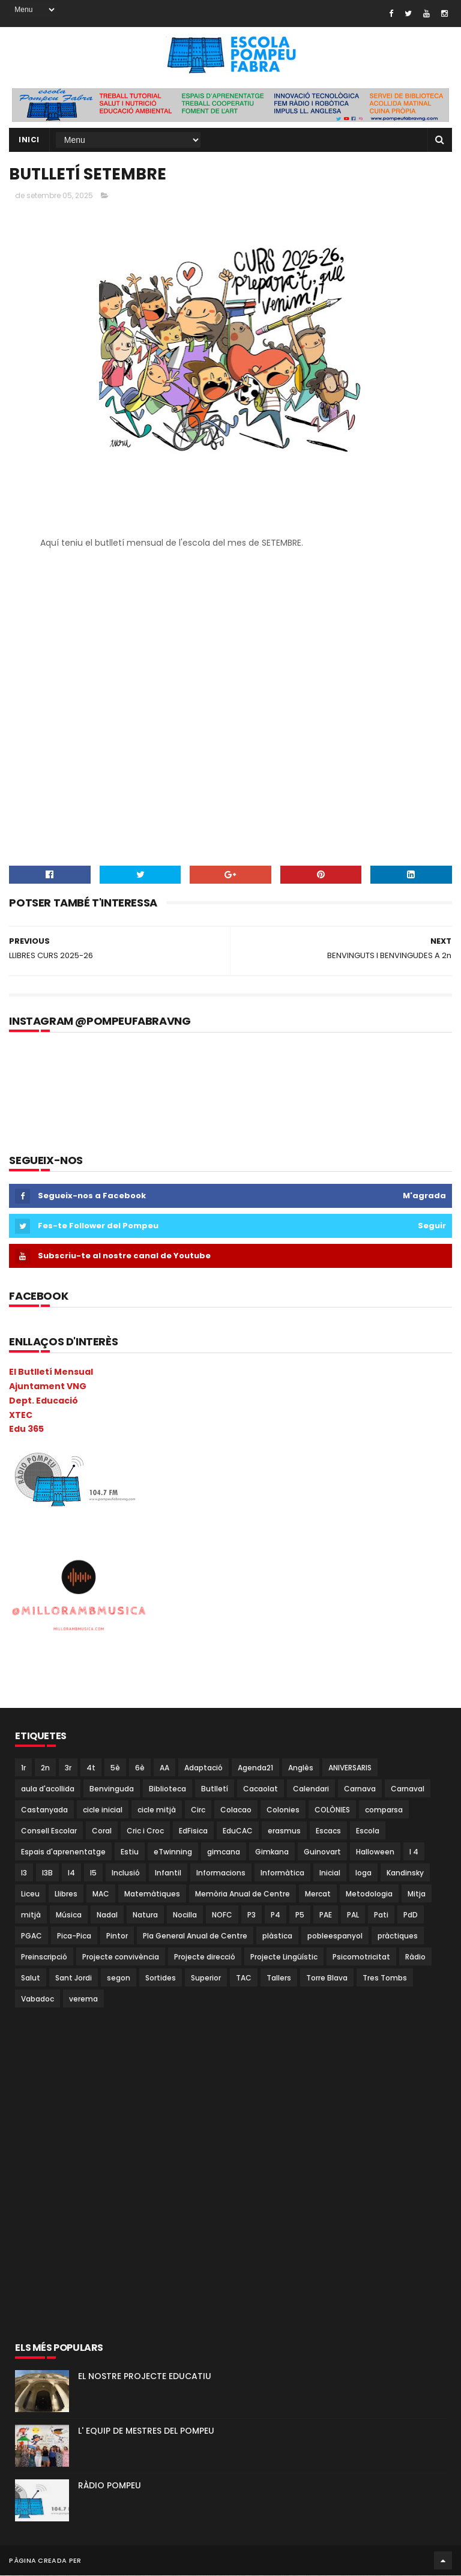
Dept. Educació (43, 1401)
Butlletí (214, 1789)
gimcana (223, 1852)
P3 (251, 1915)
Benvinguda (111, 1789)
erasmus (284, 1831)
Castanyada (44, 1810)
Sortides (160, 1978)
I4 (71, 1873)
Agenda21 (255, 1768)
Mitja (417, 1894)
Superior (206, 1978)
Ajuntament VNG (47, 1387)
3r (68, 1768)
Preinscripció (44, 1957)
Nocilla (185, 1915)
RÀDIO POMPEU (109, 2486)
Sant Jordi (73, 1978)
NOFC (222, 1915)
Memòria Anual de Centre (242, 1894)
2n (45, 1768)
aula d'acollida (47, 1789)
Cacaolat (260, 1789)
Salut (30, 1978)
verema (83, 1999)
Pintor (117, 1936)
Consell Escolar (49, 1831)
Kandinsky (405, 1873)
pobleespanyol (335, 1936)
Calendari (311, 1789)
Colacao (236, 1810)
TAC (244, 1978)
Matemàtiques (152, 1894)
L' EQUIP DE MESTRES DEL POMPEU (146, 2431)
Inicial (329, 1873)
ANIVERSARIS (350, 1768)
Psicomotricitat (361, 1957)
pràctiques (398, 1936)
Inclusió (126, 1873)
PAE (325, 1915)
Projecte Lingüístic (284, 1957)
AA (164, 1768)
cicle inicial (102, 1810)
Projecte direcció (204, 1957)
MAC (100, 1894)
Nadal (107, 1915)
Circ (198, 1810)
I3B (47, 1873)
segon (118, 1978)
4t (90, 1768)
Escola (367, 1831)
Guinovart (322, 1852)
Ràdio (415, 1957)
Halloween (375, 1852)
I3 (24, 1873)
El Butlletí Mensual (51, 1372)
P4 (275, 1915)
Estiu (130, 1852)
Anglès (300, 1768)
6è (140, 1768)
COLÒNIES (332, 1810)
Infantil (168, 1873)
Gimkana (272, 1852)
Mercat (318, 1894)
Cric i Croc (145, 1831)
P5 (299, 1915)
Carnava (360, 1789)
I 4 (413, 1852)
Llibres (66, 1894)
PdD (410, 1915)
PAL (353, 1915)
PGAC (31, 1936)
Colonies (283, 1810)
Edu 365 (26, 1429)
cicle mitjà (156, 1810)
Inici (29, 140)
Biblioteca (167, 1789)
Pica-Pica (74, 1936)
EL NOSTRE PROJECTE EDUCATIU (144, 2377)
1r (23, 1768)
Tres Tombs (385, 1978)
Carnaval (407, 1789)
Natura (145, 1915)
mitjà (31, 1915)
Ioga (363, 1873)
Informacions (221, 1873)
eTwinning (173, 1852)
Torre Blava (327, 1978)
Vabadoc (37, 1999)
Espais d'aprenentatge (63, 1852)
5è (115, 1768)
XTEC (20, 1416)
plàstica (277, 1936)
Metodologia (369, 1894)
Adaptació (203, 1768)
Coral (102, 1831)
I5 (93, 1873)
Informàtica (282, 1873)
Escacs (328, 1831)
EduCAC (238, 1831)
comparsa (384, 1810)
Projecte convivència (120, 1957)
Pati (381, 1915)
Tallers (279, 1978)
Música (69, 1915)
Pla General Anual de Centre (195, 1936)
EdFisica (193, 1831)
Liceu (30, 1894)
